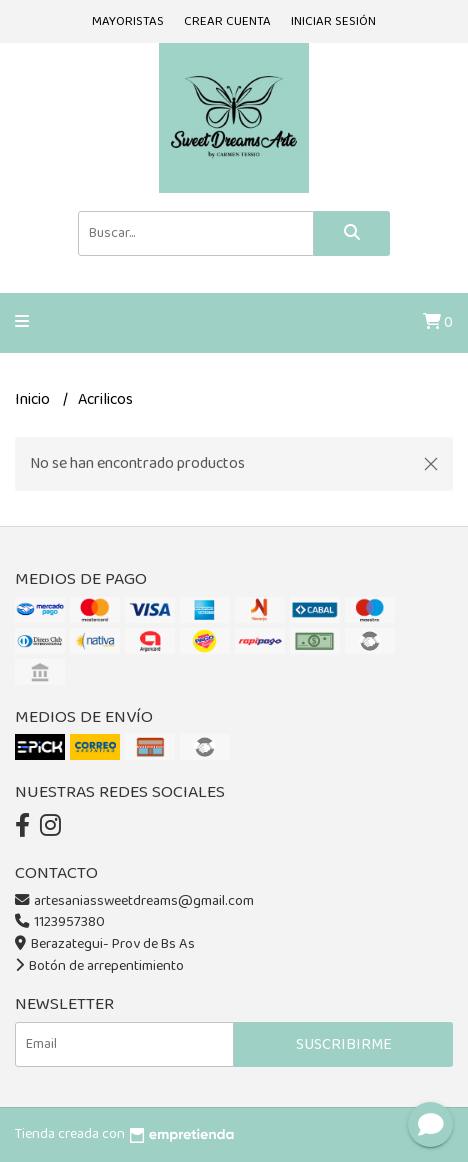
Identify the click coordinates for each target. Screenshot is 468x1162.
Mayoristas (128, 21)
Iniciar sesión (333, 21)
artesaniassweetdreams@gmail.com (134, 901)
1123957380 (60, 922)
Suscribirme (344, 1044)
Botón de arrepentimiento (99, 966)
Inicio (34, 399)
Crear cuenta (227, 21)
